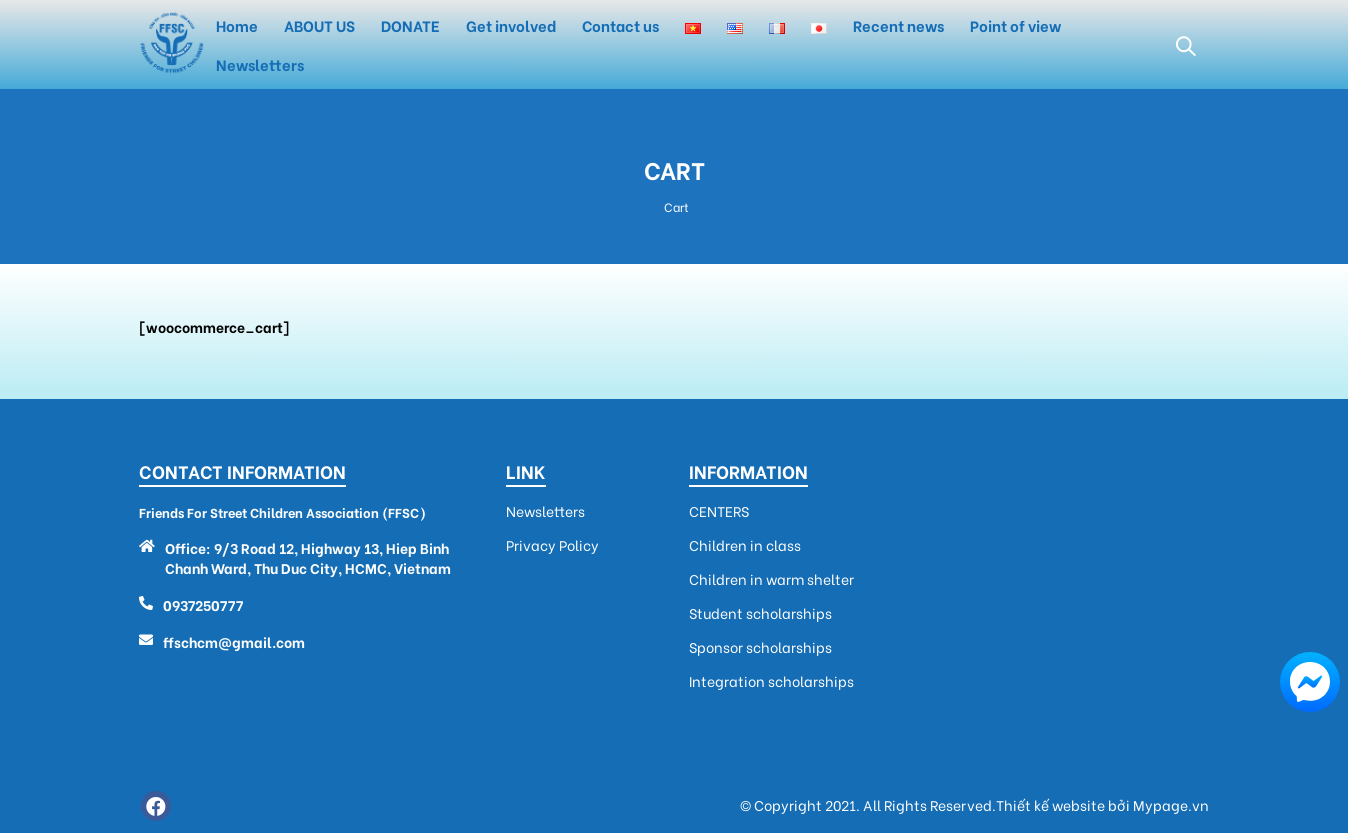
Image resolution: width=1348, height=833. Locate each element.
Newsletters (260, 64)
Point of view (1015, 25)
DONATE (410, 25)
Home (237, 25)
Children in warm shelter (771, 579)
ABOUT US (319, 25)
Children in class (745, 545)
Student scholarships (760, 613)
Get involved (511, 25)
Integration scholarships (771, 681)
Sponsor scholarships (760, 647)
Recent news (898, 25)
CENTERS (719, 511)
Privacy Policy (552, 545)
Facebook (156, 806)
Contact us (620, 25)
